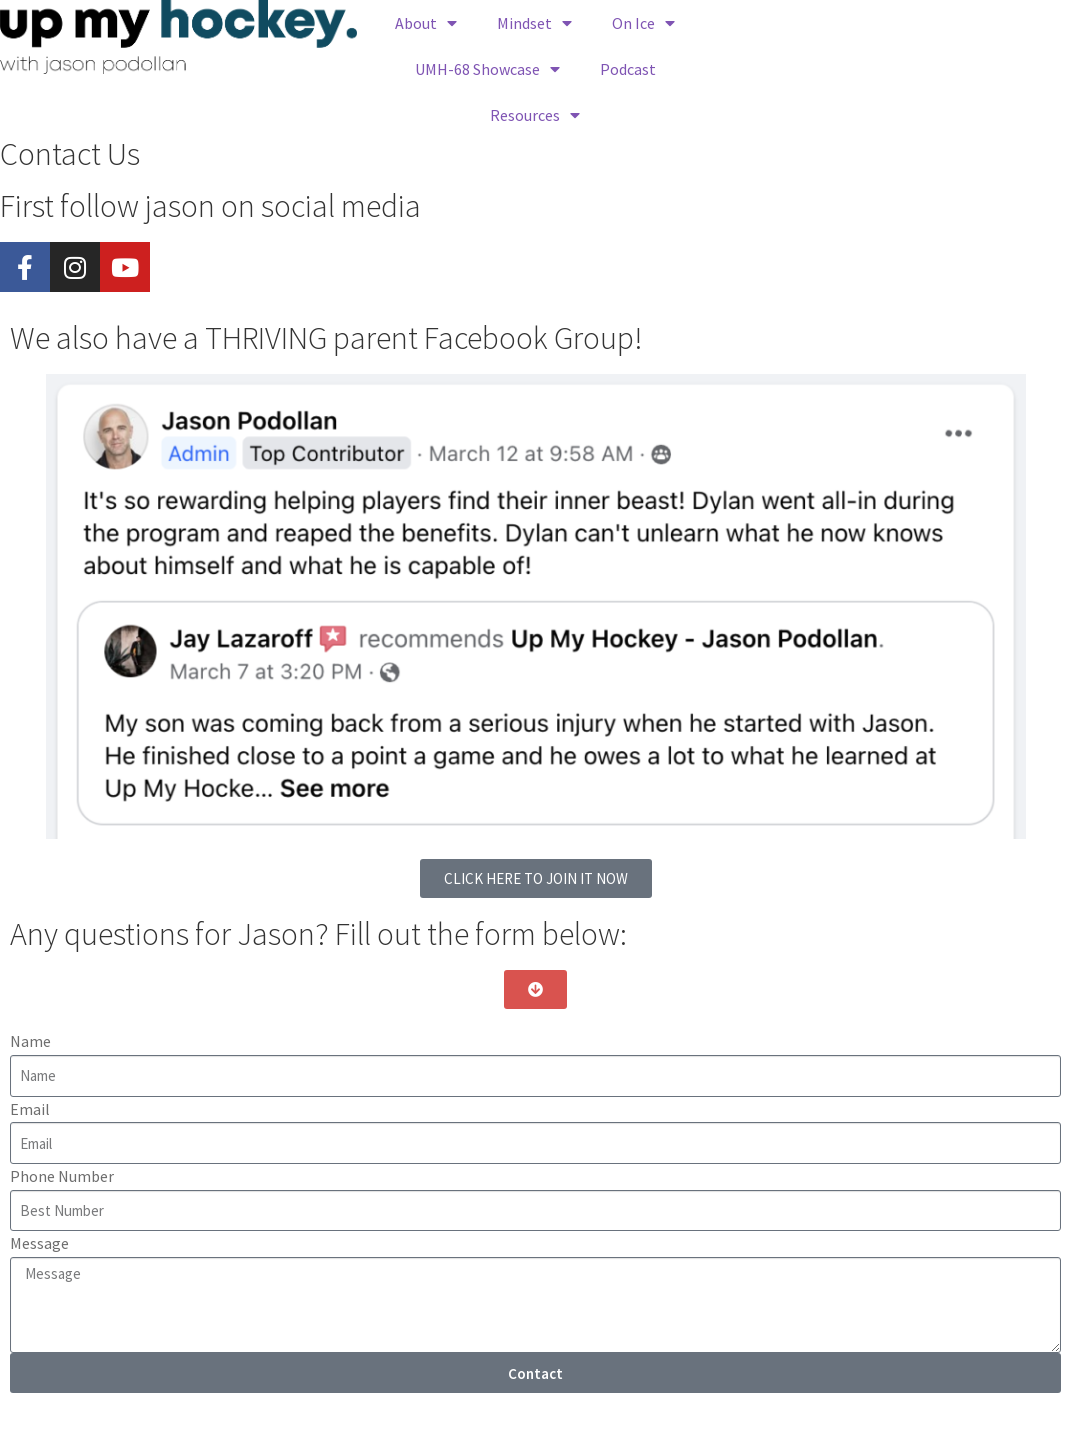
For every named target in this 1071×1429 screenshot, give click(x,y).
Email (30, 1109)
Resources (535, 115)
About (426, 23)
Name (30, 1041)
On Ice (643, 23)
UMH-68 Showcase (487, 69)
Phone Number (62, 1176)
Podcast (628, 69)
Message (39, 1243)
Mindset (534, 23)
